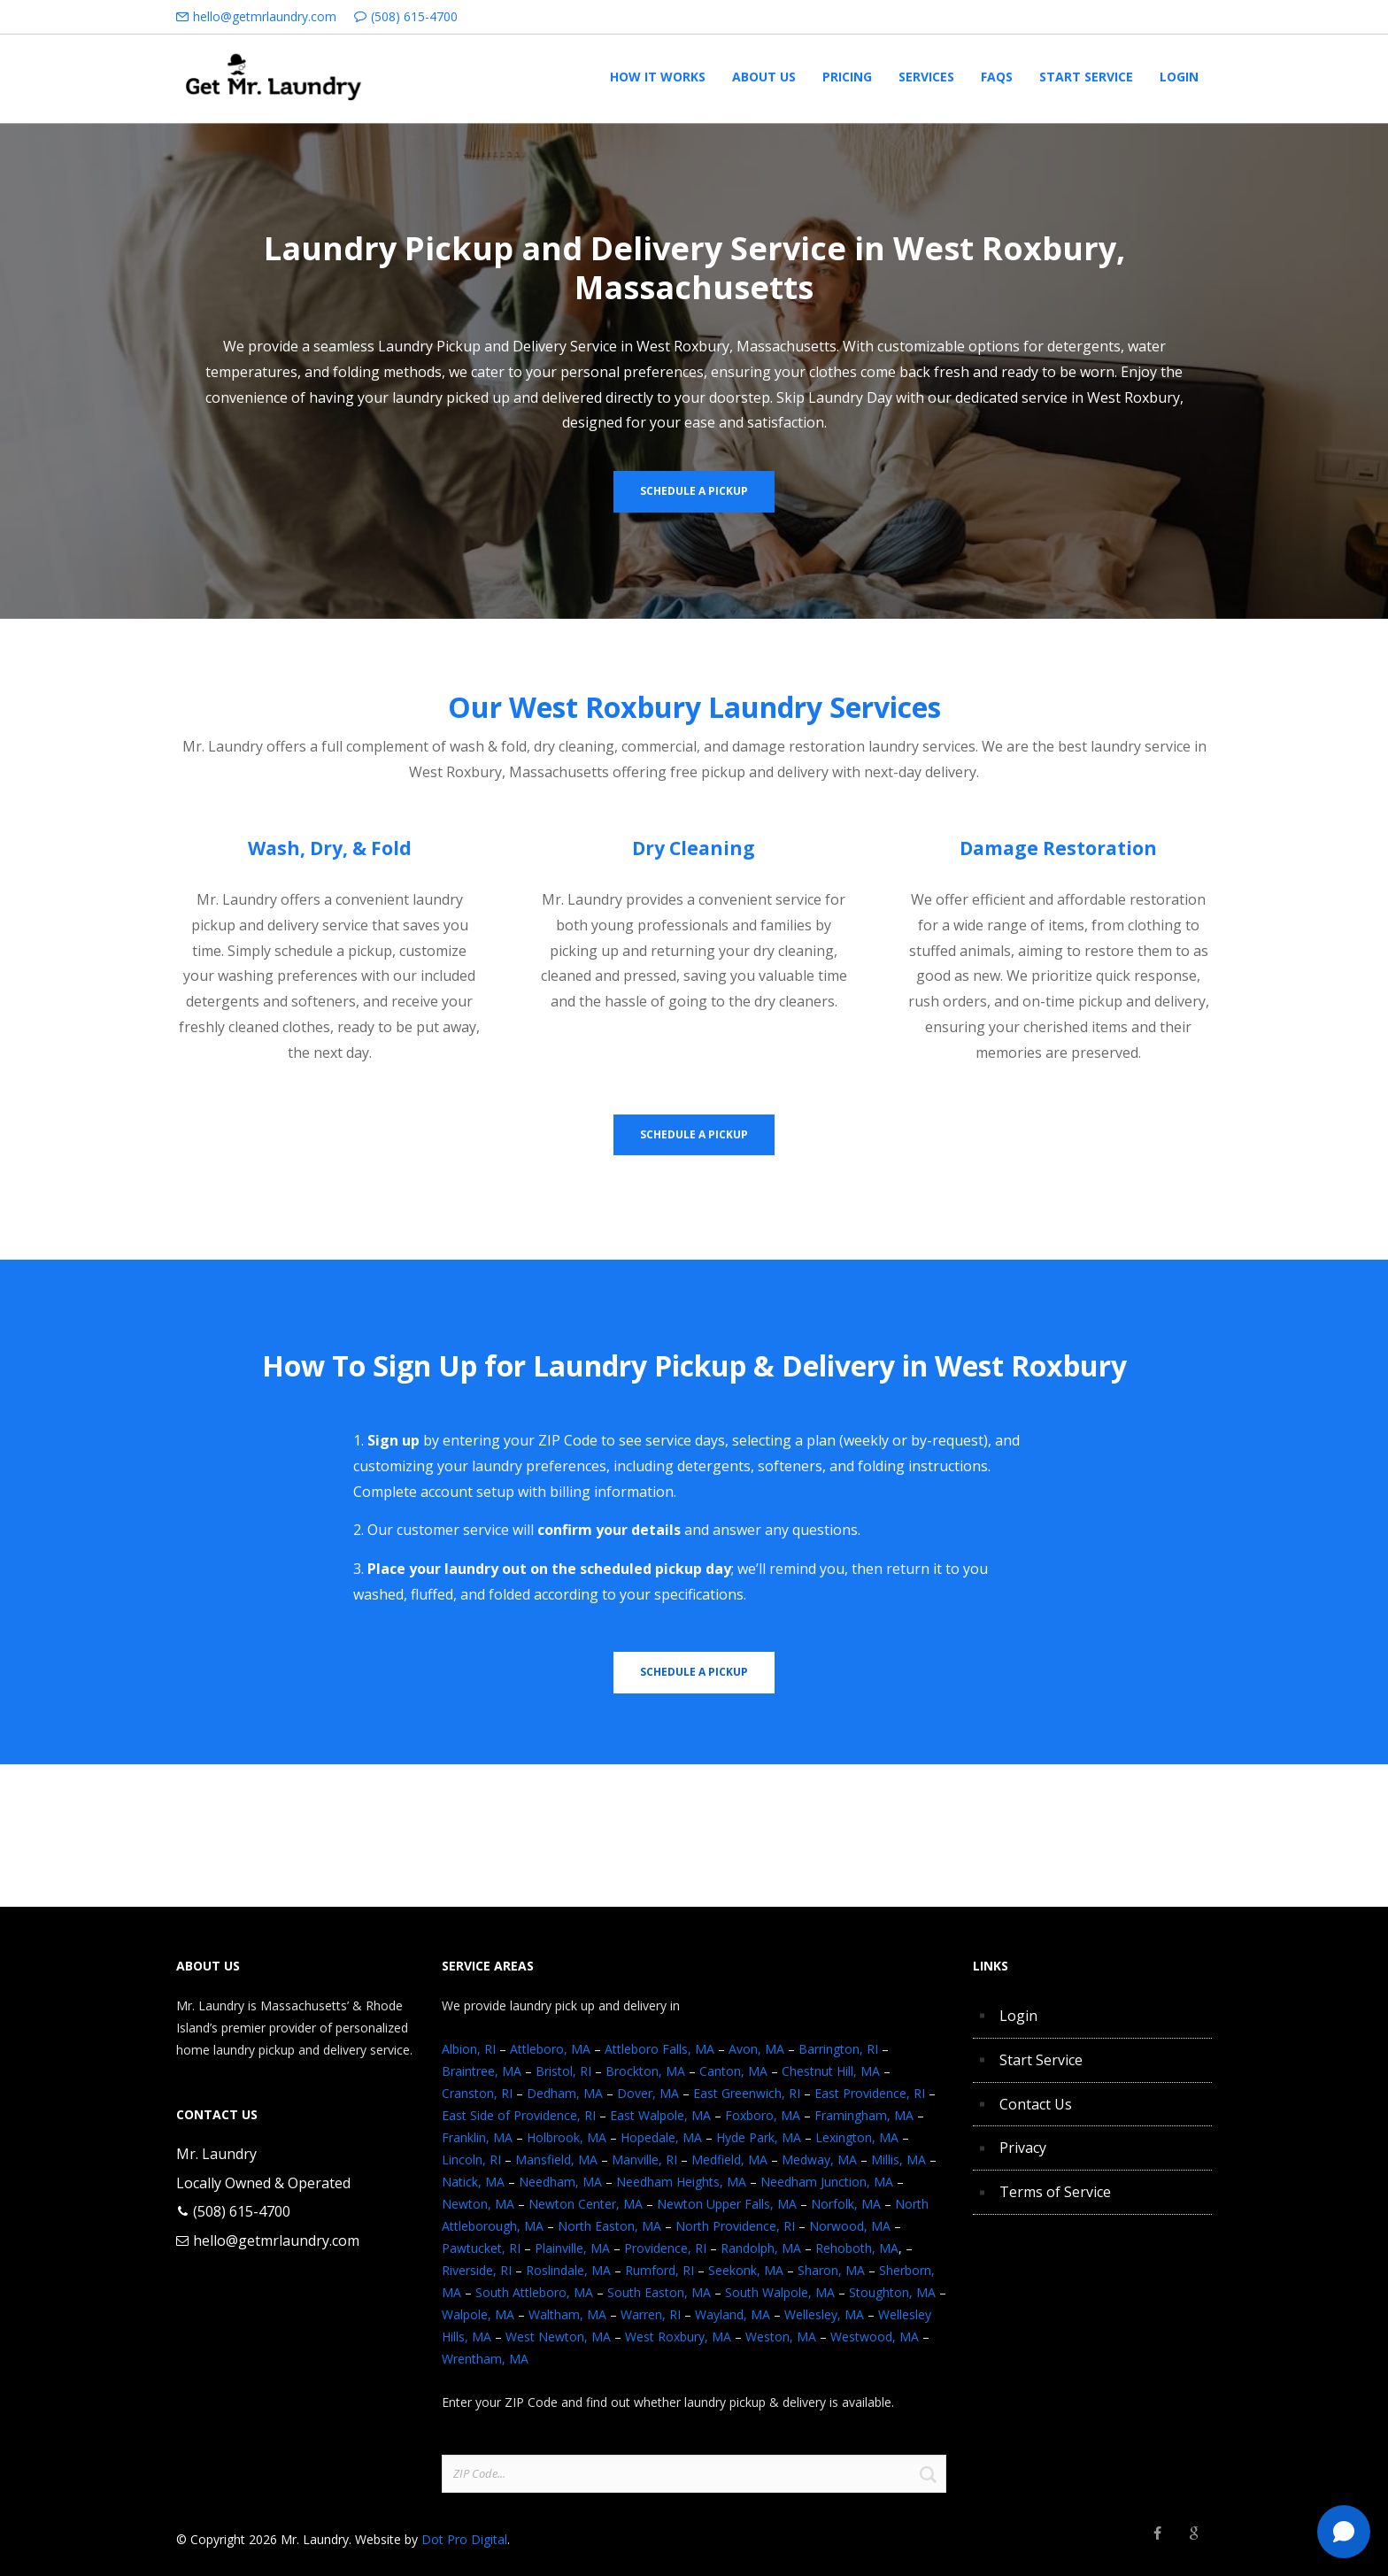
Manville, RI (644, 2159)
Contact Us (1035, 2104)
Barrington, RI (838, 2048)
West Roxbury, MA (678, 2336)
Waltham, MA (567, 2314)
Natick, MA (473, 2181)
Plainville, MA (572, 2248)
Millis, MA (898, 2159)
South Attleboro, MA (534, 2292)
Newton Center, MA (585, 2203)
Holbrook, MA (566, 2137)
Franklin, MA (477, 2137)
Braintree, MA (481, 2071)
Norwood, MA (850, 2225)
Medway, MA (819, 2159)
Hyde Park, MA (758, 2137)
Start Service (1041, 2060)
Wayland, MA (732, 2314)
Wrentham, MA (485, 2358)
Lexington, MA (856, 2137)
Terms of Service (1055, 2192)
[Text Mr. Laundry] (1343, 2531)
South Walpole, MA (780, 2292)
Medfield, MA (729, 2159)
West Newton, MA (558, 2336)
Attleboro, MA (550, 2048)
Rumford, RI (659, 2270)
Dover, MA (648, 2093)
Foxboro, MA (762, 2115)
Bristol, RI (563, 2071)
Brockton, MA (645, 2071)
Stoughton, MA (892, 2292)
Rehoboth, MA (856, 2248)
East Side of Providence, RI (519, 2115)
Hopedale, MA (661, 2137)
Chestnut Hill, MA (831, 2071)
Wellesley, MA (824, 2314)
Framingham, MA (864, 2115)
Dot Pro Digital (464, 2539)
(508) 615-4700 (414, 16)
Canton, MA (733, 2071)
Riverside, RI (477, 2270)
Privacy (1022, 2147)
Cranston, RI (477, 2093)
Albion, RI (469, 2048)
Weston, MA (780, 2336)
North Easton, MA (609, 2225)
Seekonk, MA (745, 2270)
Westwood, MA (874, 2336)
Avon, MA (756, 2048)
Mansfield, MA (556, 2159)
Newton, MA (478, 2203)
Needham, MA (560, 2181)
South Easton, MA (659, 2292)
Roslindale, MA (568, 2270)
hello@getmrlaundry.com (264, 16)
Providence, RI (665, 2248)
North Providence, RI (735, 2225)
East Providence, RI (869, 2093)
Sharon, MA (831, 2270)
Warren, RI (651, 2314)
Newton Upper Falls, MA (727, 2203)
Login (1018, 2015)
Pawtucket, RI (481, 2248)
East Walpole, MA (660, 2115)
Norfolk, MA (846, 2203)
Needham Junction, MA (826, 2181)
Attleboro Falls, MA (659, 2048)
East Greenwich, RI (746, 2093)
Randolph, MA (761, 2248)
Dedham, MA (565, 2093)
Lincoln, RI (471, 2159)
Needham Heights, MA (681, 2181)
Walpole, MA (478, 2314)
